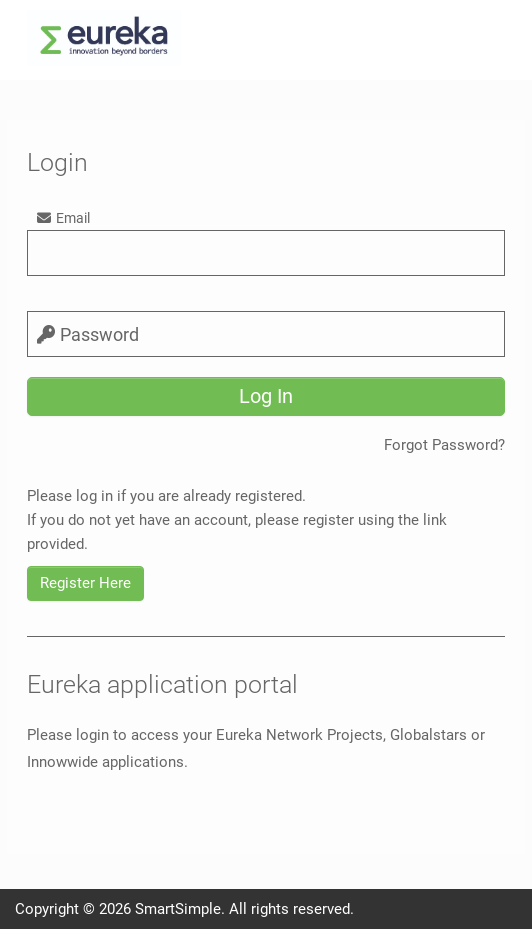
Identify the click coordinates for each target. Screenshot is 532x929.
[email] (266, 253)
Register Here (85, 583)
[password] (266, 334)
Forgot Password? (444, 445)
